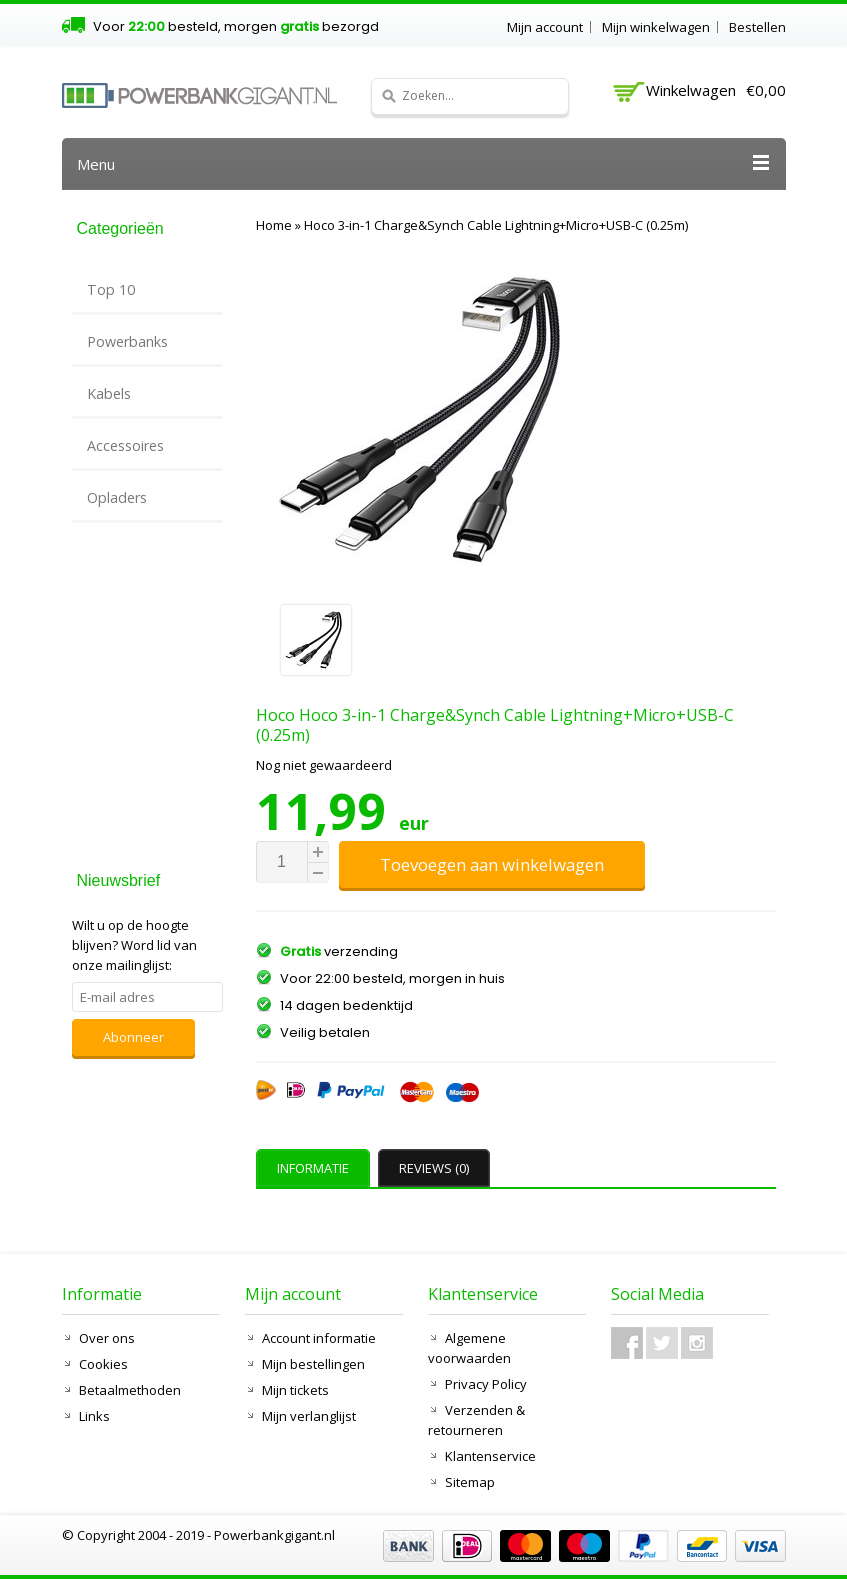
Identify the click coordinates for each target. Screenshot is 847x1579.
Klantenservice (490, 1456)
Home (274, 225)
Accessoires (125, 445)
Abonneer (133, 1037)
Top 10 (111, 289)
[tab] (315, 1168)
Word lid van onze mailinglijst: (134, 945)
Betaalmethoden (130, 1390)
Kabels (109, 393)
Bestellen (757, 27)
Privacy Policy (486, 1384)
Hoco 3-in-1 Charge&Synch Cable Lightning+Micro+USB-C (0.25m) (496, 225)
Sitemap (470, 1482)
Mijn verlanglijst (309, 1416)
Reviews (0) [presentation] (434, 1168)
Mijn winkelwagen (656, 27)
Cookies (103, 1364)
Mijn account (545, 27)
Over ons (107, 1338)
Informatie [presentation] (313, 1168)
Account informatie (319, 1338)
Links (94, 1416)
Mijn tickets (295, 1390)
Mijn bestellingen (313, 1364)
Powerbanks (127, 341)
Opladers (117, 497)
